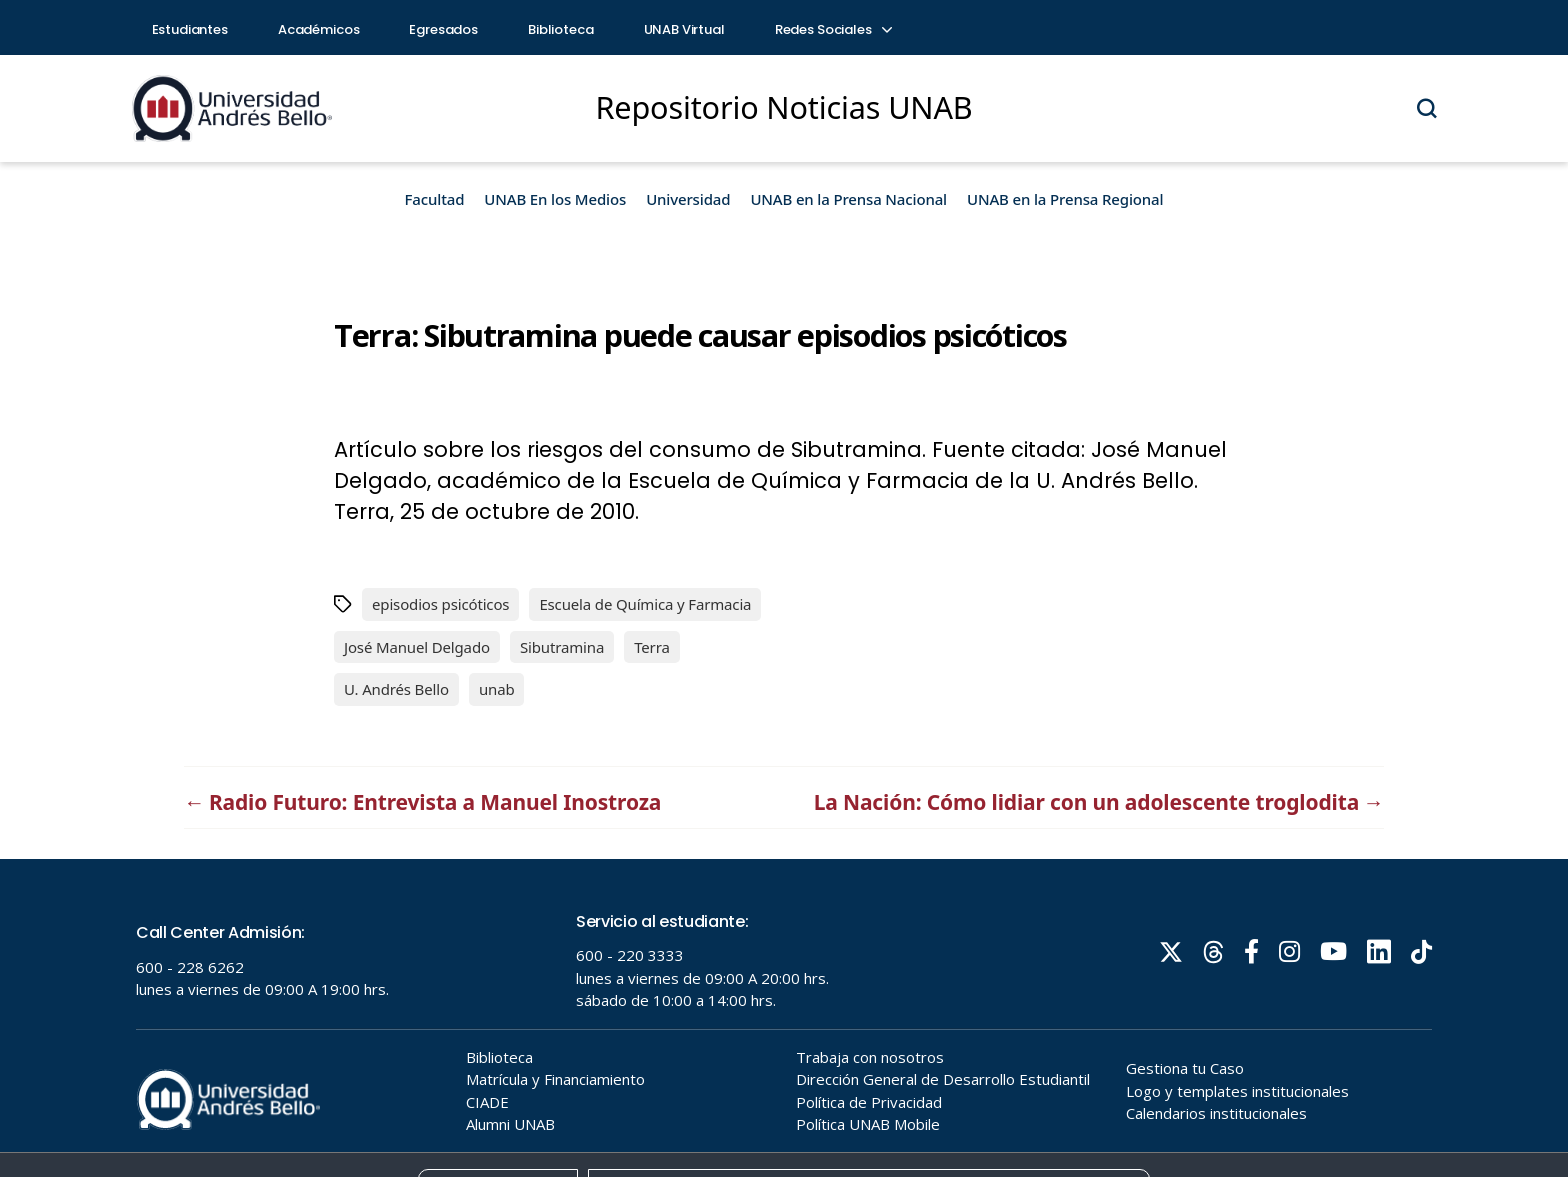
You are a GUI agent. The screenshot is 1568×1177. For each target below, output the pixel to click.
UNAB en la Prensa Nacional (848, 199)
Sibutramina (562, 647)
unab (497, 689)
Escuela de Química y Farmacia (645, 604)
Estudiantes (190, 29)
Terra (652, 647)
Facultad (435, 199)
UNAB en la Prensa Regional (1065, 199)
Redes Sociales (833, 29)
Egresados (443, 29)
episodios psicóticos (440, 604)
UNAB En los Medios (555, 199)
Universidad (688, 199)
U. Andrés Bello (396, 689)
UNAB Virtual (684, 29)
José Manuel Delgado (417, 647)
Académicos (319, 29)
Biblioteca (561, 29)
